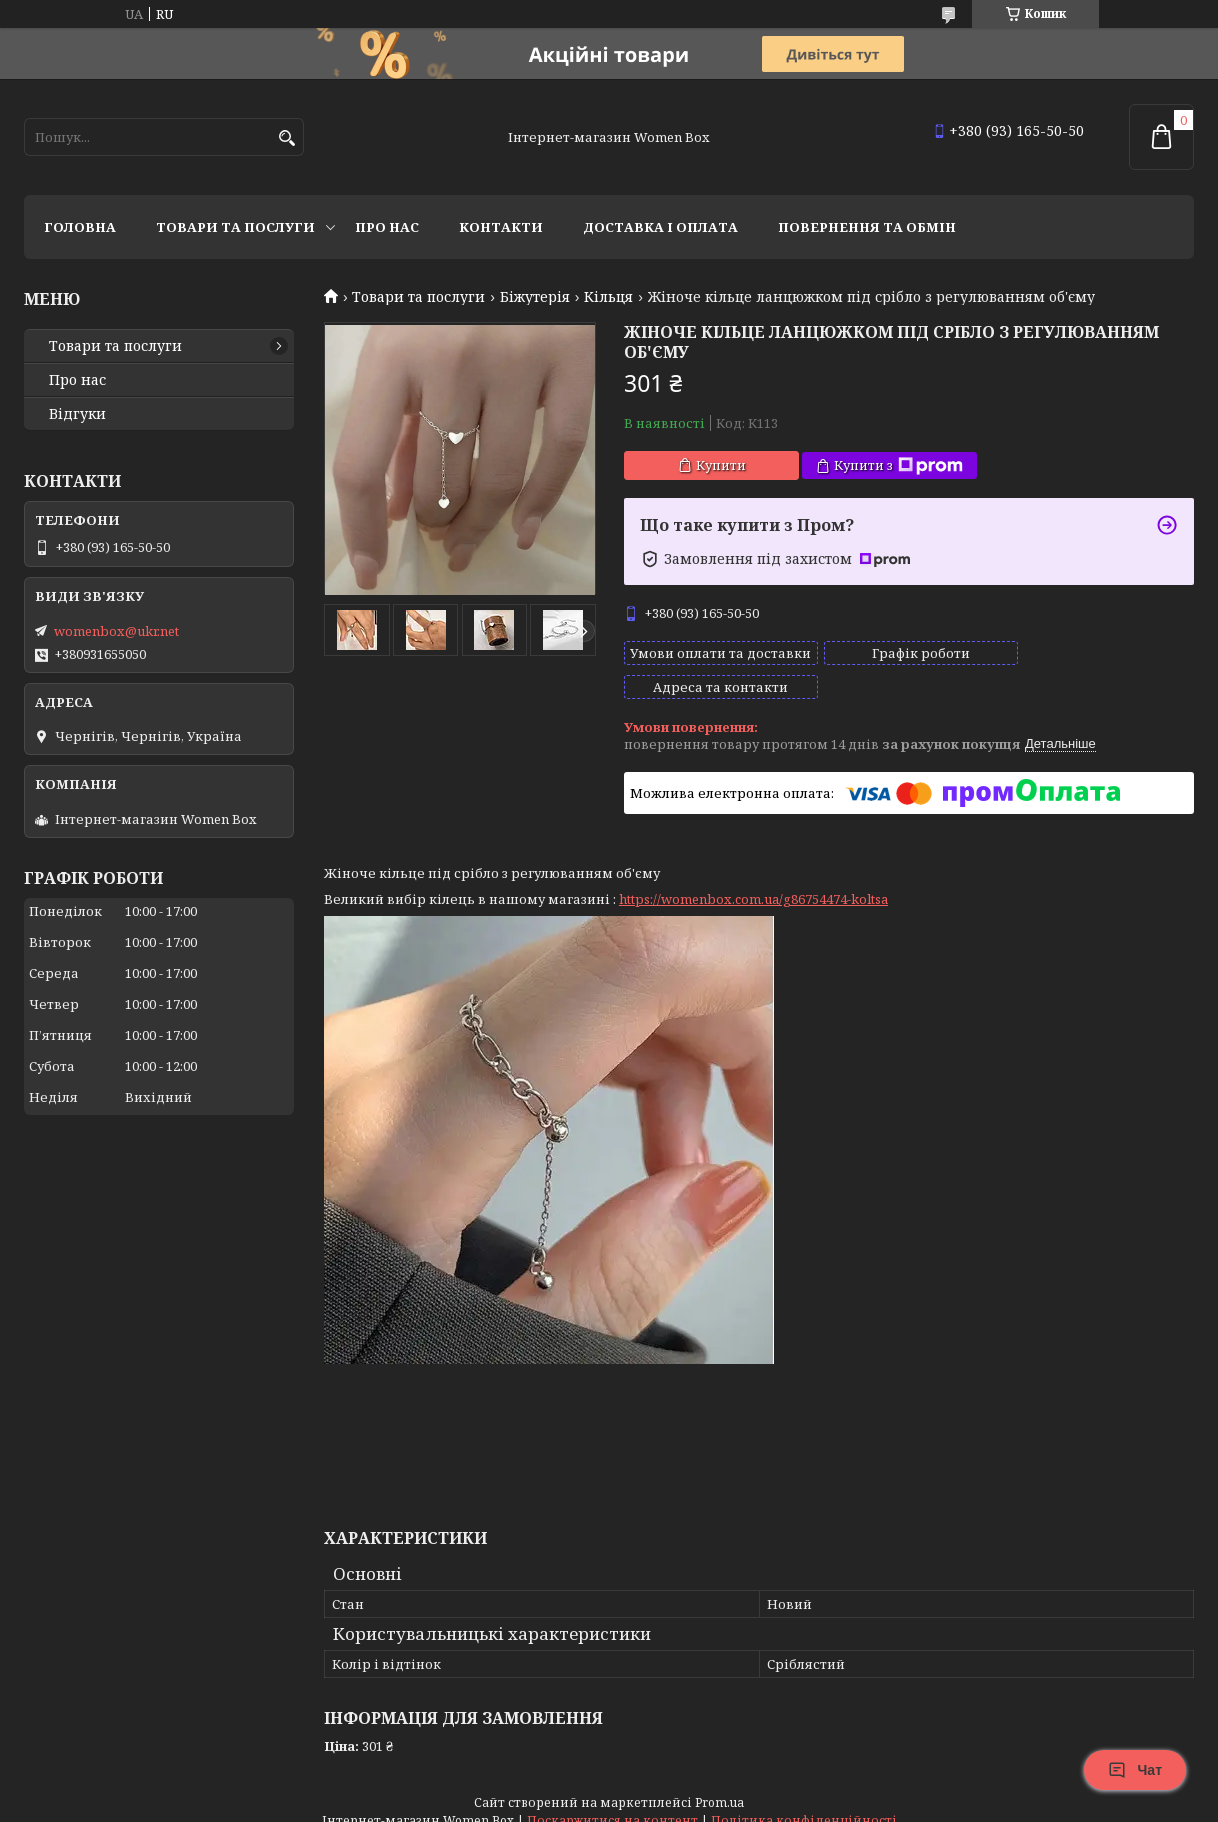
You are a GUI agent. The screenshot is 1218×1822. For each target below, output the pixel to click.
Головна (80, 227)
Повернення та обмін (867, 227)
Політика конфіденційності (804, 1802)
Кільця (608, 297)
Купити (721, 465)
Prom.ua (719, 1784)
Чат (1135, 1770)
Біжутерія (535, 297)
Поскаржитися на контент (612, 1802)
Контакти (501, 227)
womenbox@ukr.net (116, 631)
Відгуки (77, 414)
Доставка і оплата (660, 227)
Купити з (898, 465)
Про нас (387, 227)
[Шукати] (286, 138)
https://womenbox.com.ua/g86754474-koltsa (753, 881)
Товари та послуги (235, 227)
